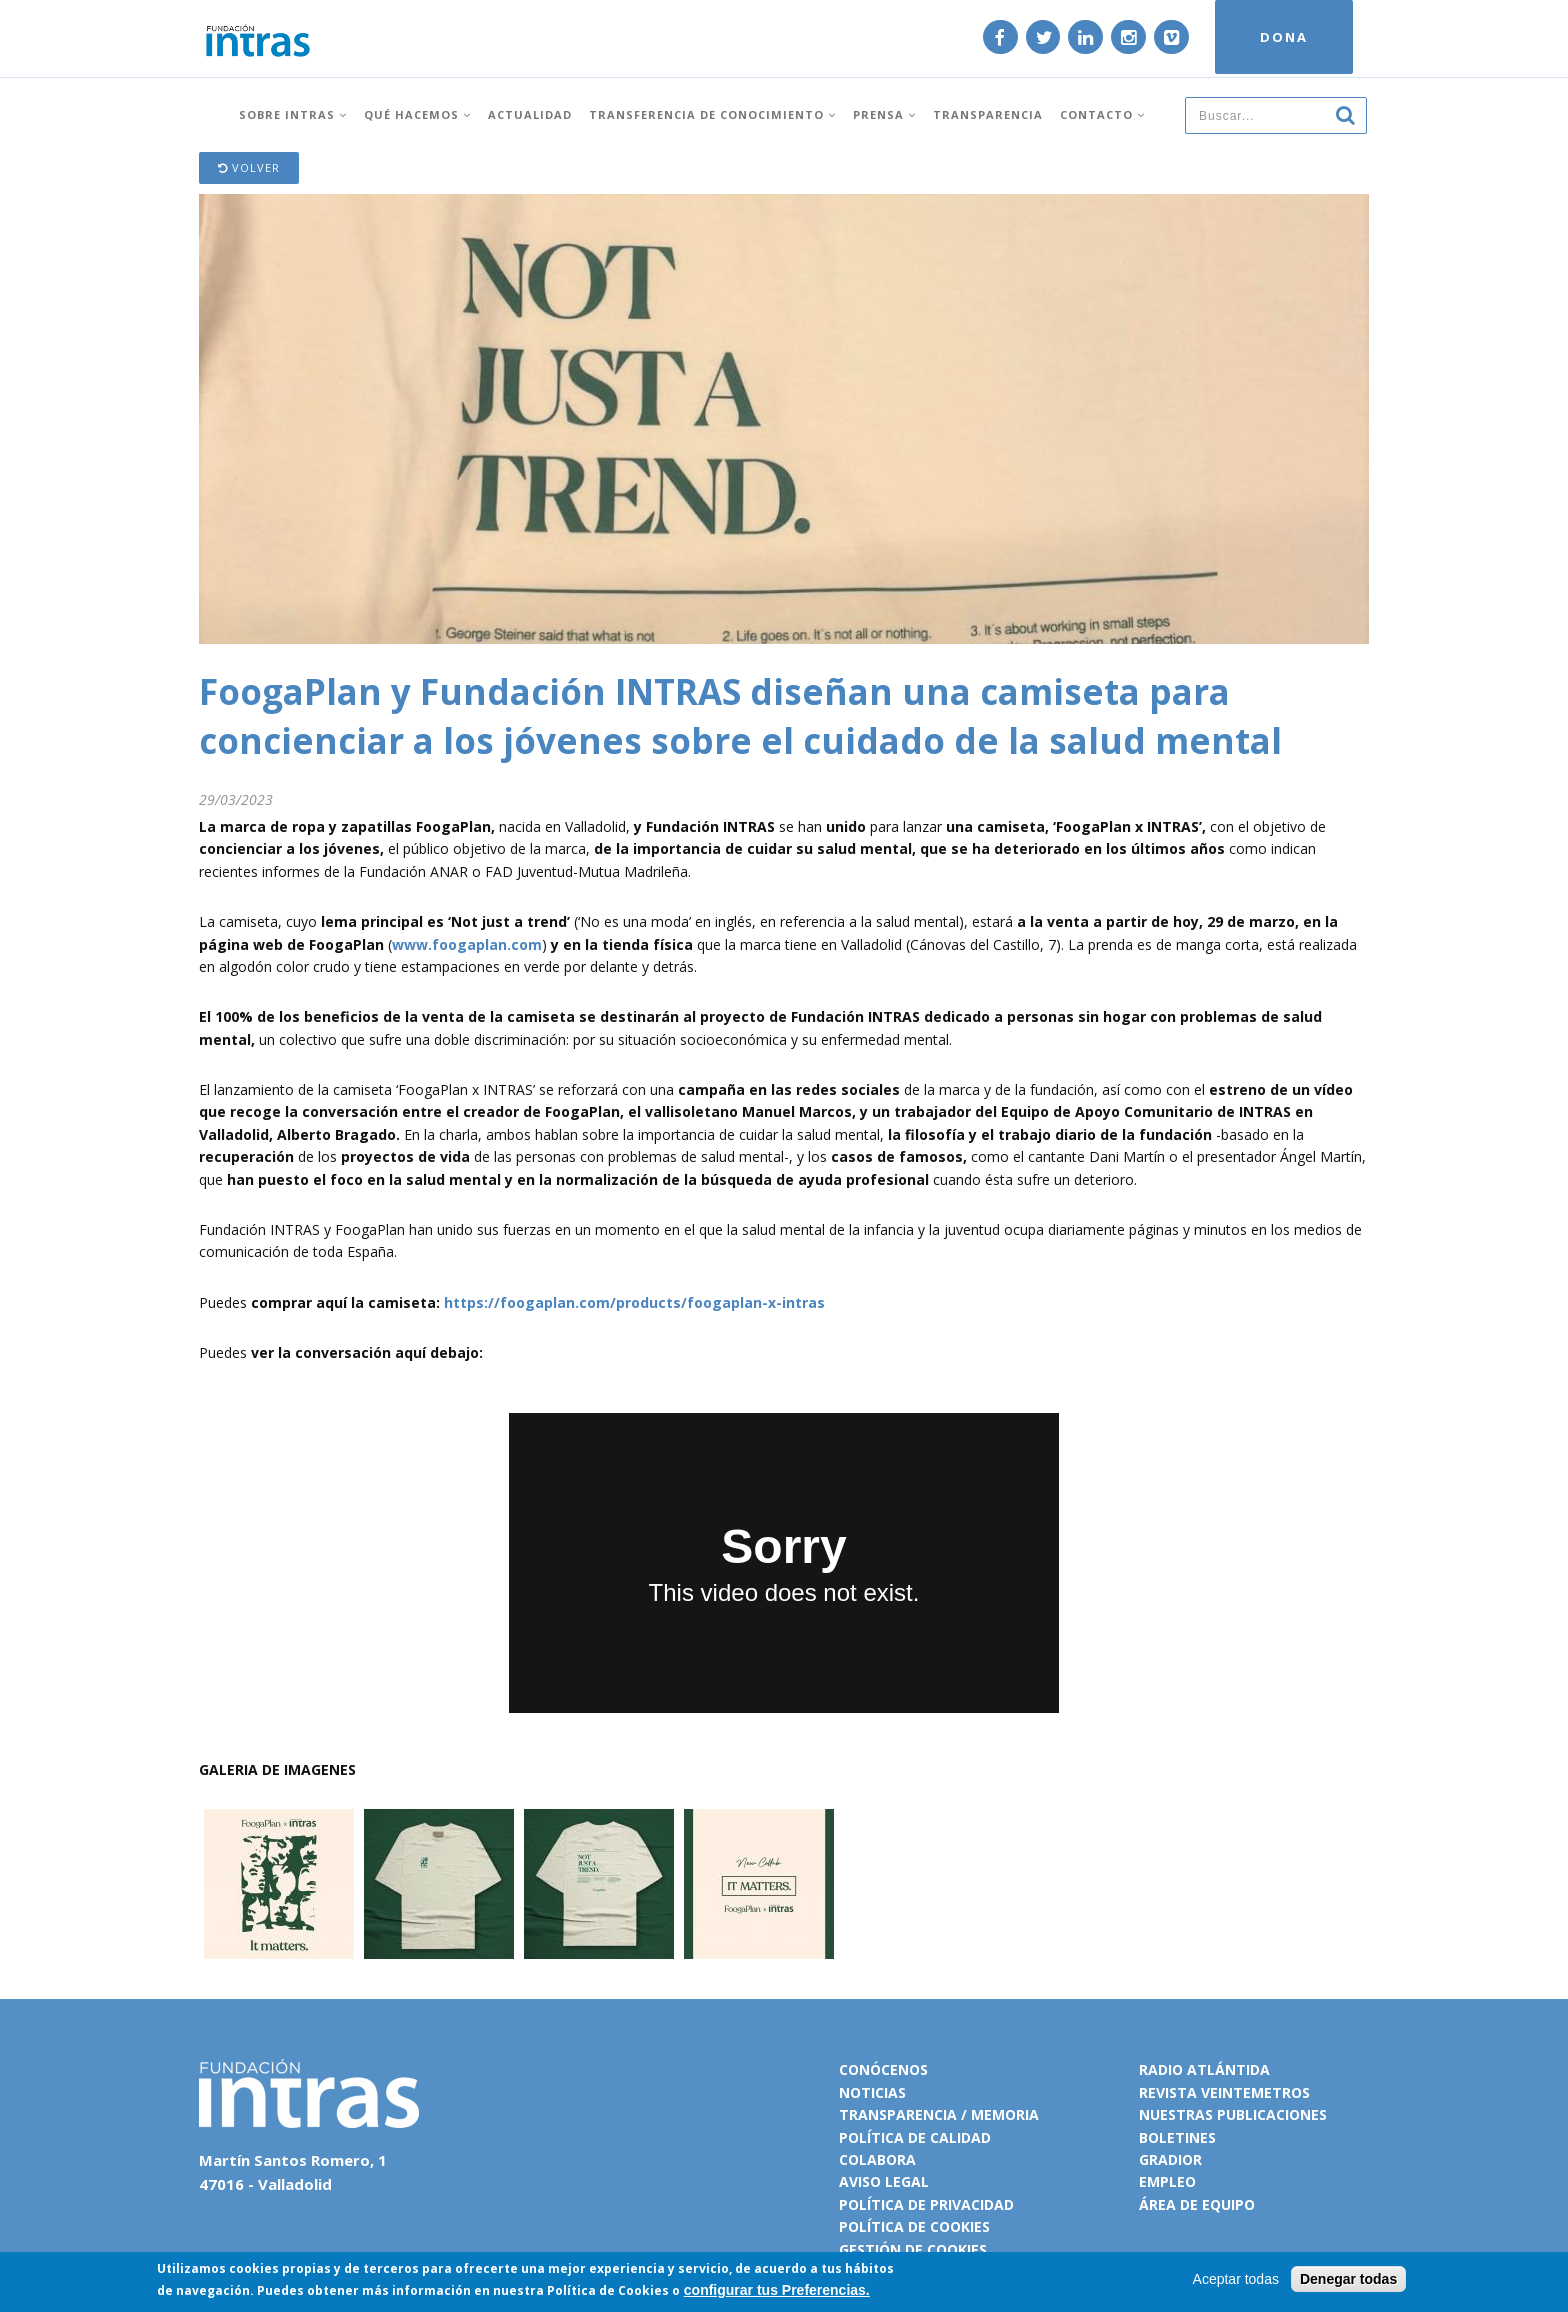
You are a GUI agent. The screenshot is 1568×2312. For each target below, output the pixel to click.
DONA (1281, 38)
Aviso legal (884, 2181)
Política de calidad (915, 2137)
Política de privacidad (926, 2204)
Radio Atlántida (1204, 2069)
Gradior (1170, 2159)
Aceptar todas (1236, 2279)
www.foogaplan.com (467, 944)
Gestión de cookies (913, 2249)
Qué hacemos (417, 112)
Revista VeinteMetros (1224, 2092)
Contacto (1102, 112)
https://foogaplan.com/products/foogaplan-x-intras (634, 1302)
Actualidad (530, 112)
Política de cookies (914, 2226)
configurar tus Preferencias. (777, 2290)
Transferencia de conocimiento (712, 112)
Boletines (1177, 2137)
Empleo (1167, 2181)
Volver (249, 167)
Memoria (1005, 2114)
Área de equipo (1197, 2204)
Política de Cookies (608, 2290)
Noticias (872, 2092)
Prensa (884, 112)
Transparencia (988, 112)
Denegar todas (1348, 2279)
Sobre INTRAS (293, 112)
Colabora (877, 2159)
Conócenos (883, 2069)
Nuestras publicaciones (1233, 2114)
